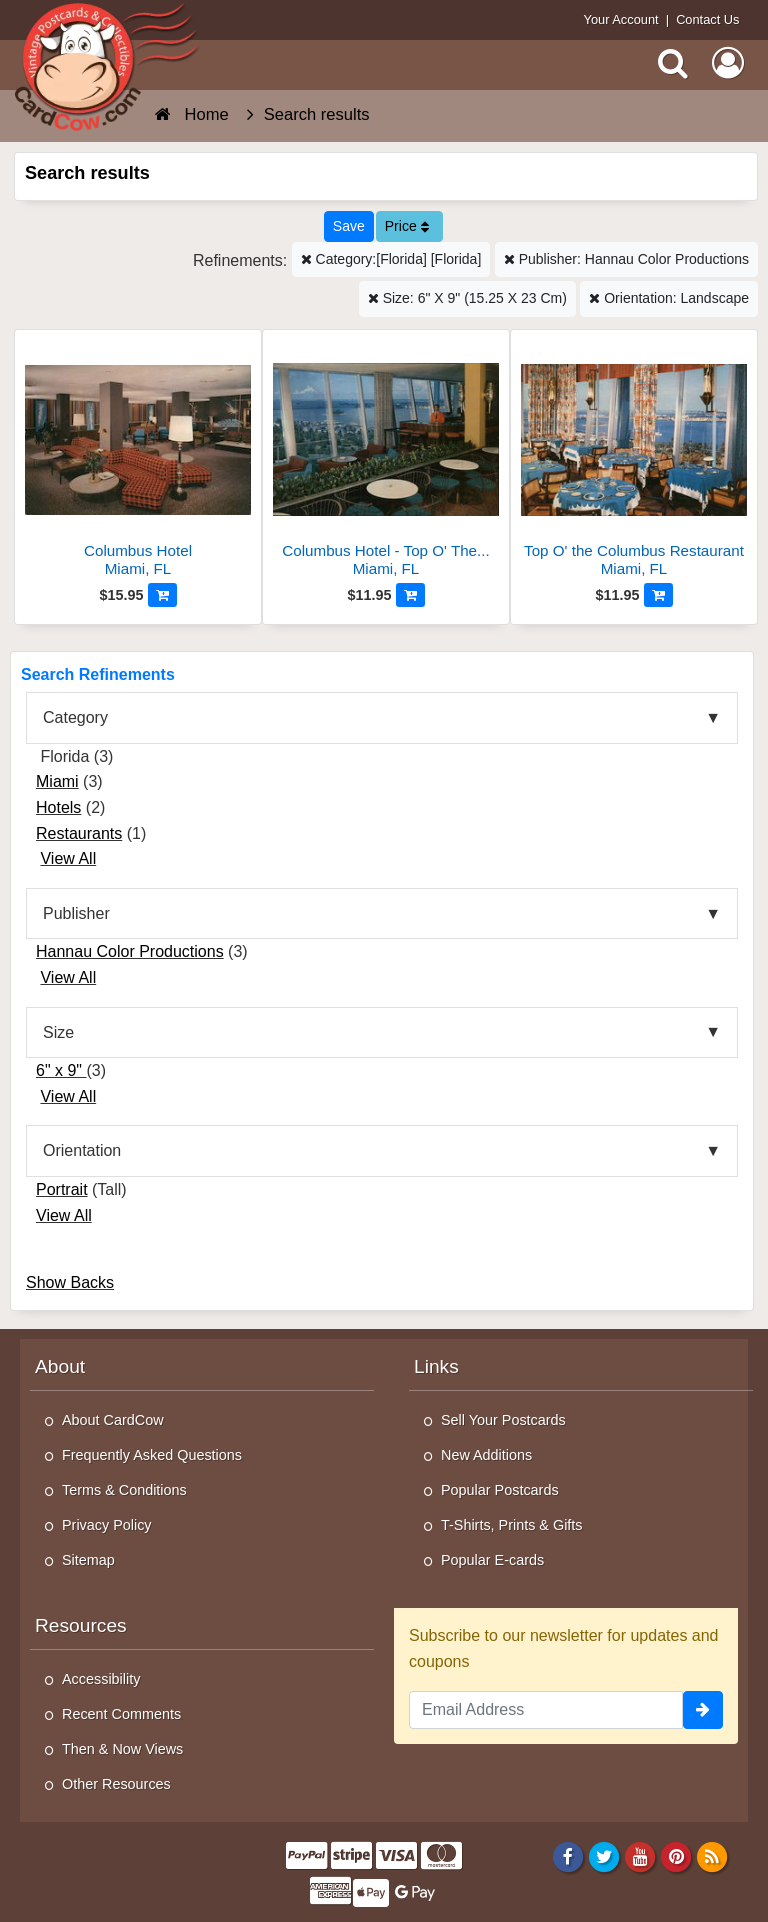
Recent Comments (121, 1714)
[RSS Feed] (712, 1857)
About (60, 1366)
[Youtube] (640, 1857)
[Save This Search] (349, 226)
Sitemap (88, 1560)
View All (68, 858)
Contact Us (707, 19)
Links (436, 1366)
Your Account (621, 19)
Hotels (58, 807)
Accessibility (101, 1679)
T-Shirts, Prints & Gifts (512, 1525)
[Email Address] (546, 1710)
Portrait (62, 1189)
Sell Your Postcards (503, 1420)
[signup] (703, 1710)
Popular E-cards (492, 1560)
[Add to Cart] (162, 595)
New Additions (486, 1455)
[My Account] (728, 63)
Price (407, 226)
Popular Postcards (500, 1490)
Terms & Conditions (124, 1490)
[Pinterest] (676, 1857)
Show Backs (70, 1282)
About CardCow (113, 1420)
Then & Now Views (122, 1749)
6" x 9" (61, 1070)
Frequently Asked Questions (152, 1455)
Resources (81, 1625)
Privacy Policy (107, 1525)
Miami (57, 781)
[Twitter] (604, 1857)
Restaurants (79, 833)
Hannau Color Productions (130, 951)
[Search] (673, 63)
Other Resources (116, 1784)
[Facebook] (567, 1857)
